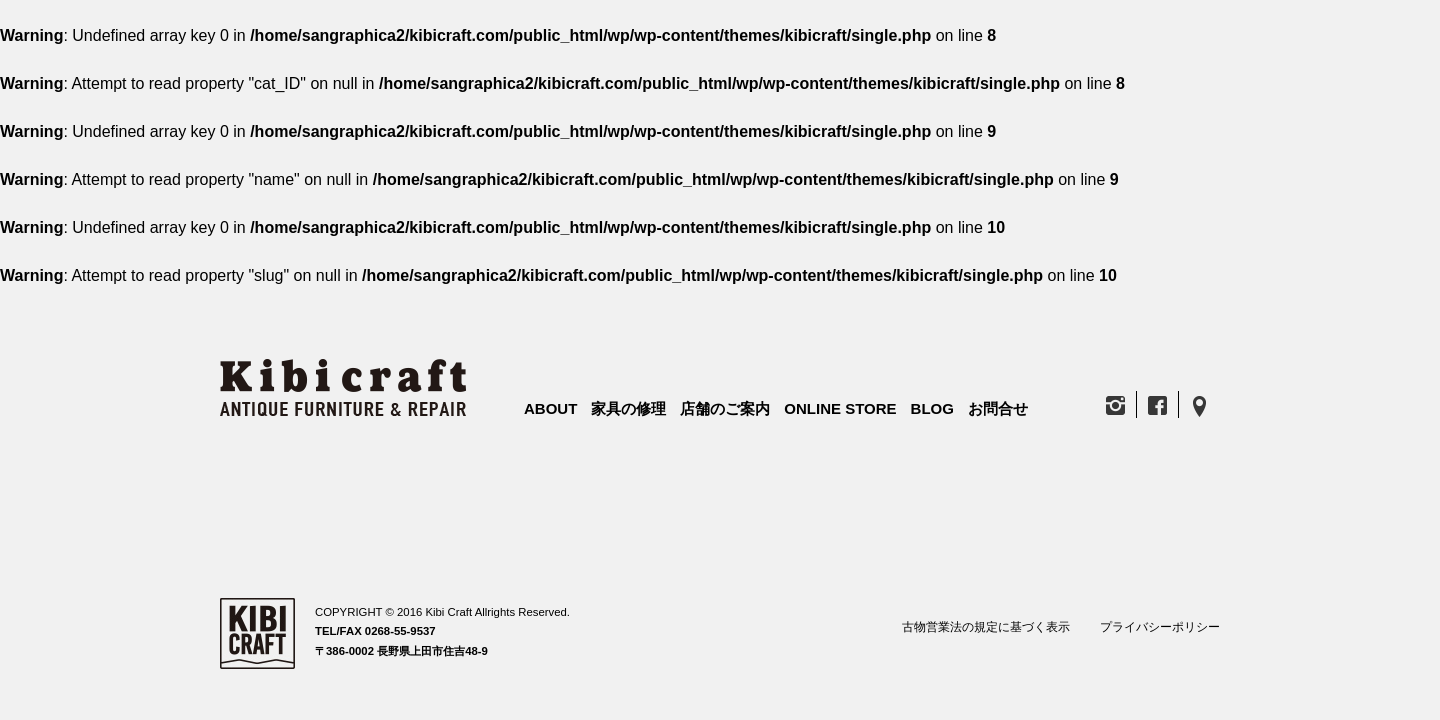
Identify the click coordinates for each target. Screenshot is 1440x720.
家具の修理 (628, 408)
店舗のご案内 (725, 408)
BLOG (932, 408)
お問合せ (998, 408)
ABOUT (550, 408)
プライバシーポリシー (1160, 627)
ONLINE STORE (840, 408)
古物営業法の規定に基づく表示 (986, 627)
